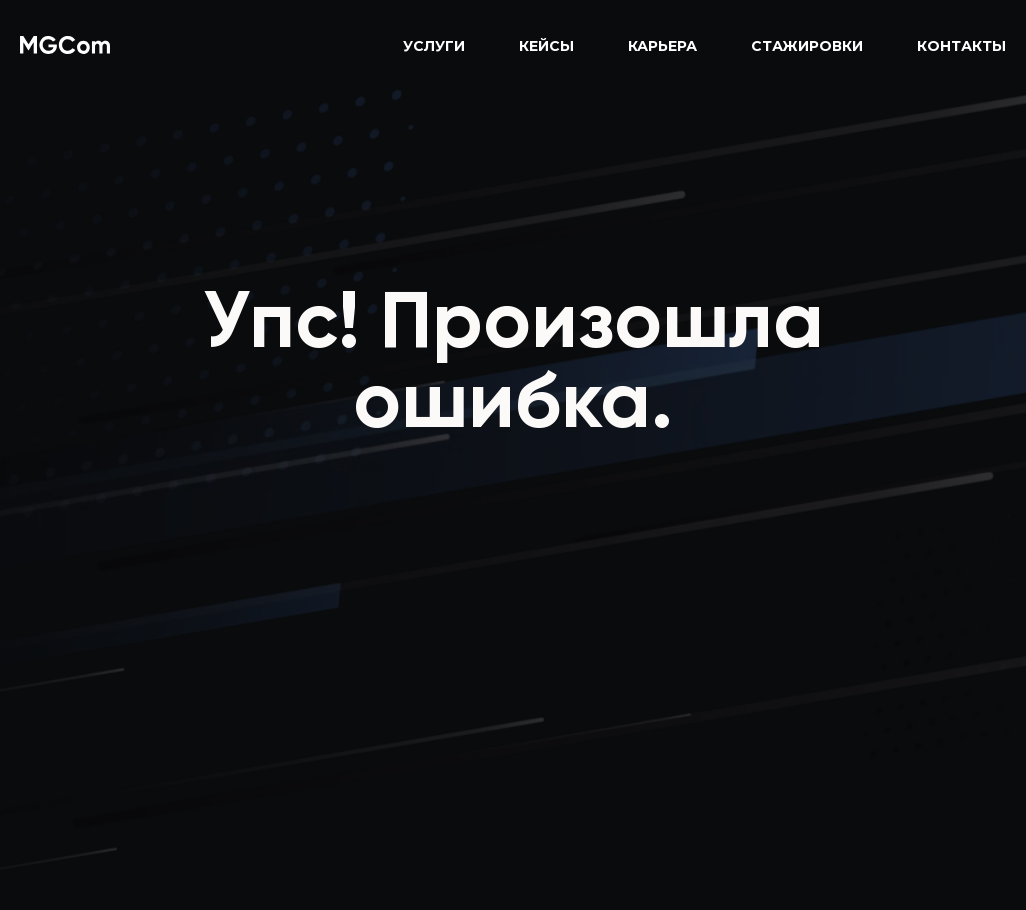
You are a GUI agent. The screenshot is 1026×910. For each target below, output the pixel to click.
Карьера (662, 46)
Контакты (961, 46)
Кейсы (546, 46)
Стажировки (807, 46)
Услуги (434, 46)
